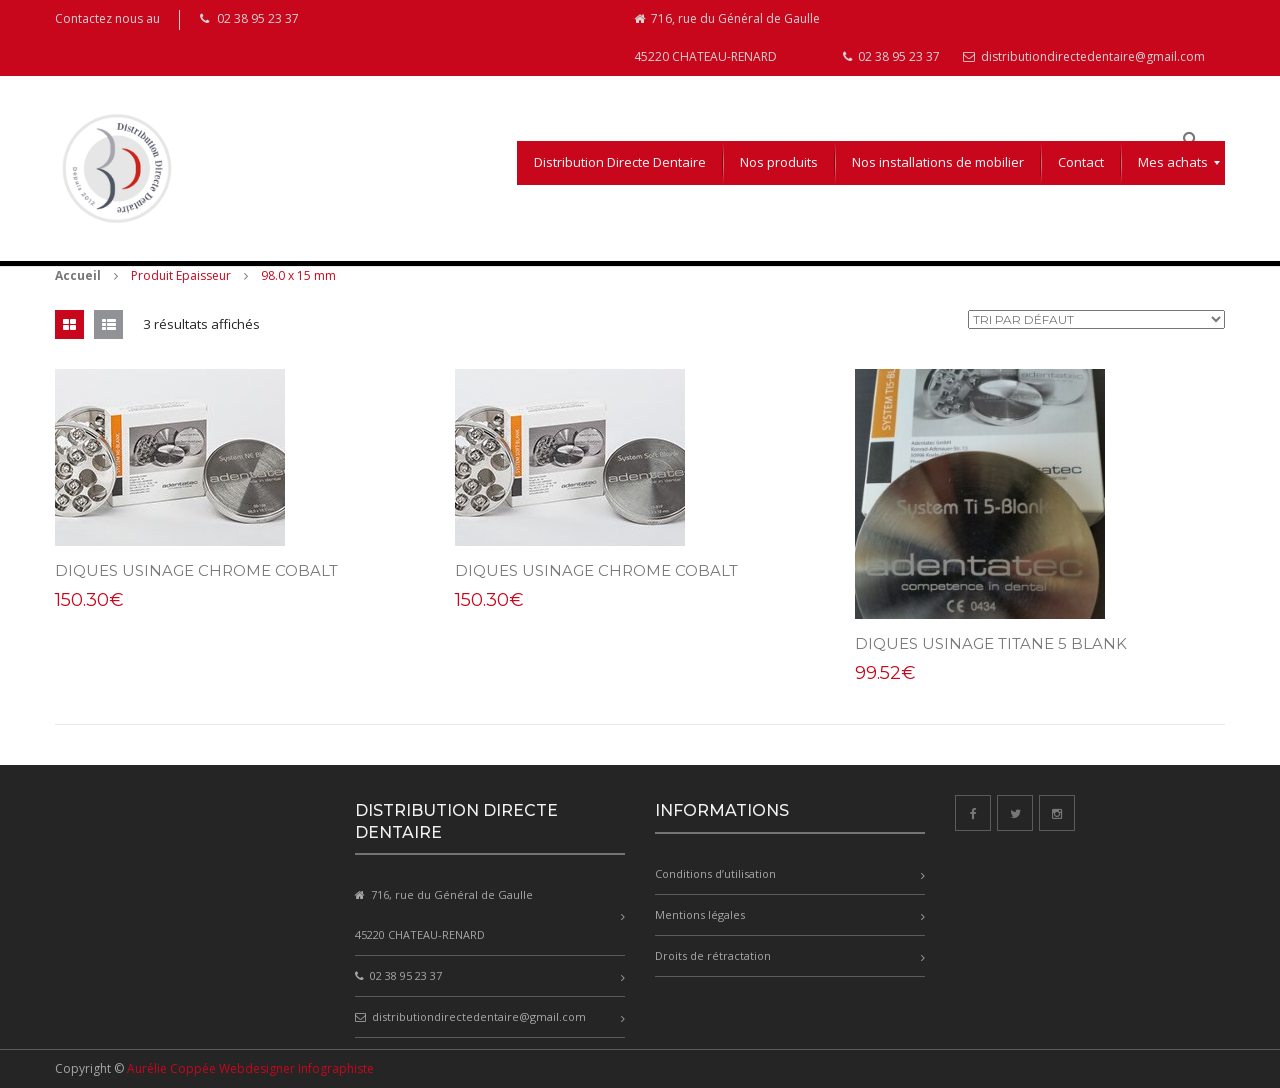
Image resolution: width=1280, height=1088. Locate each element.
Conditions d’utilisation (715, 873)
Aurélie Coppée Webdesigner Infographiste (250, 1068)
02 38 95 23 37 (891, 56)
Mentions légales (700, 914)
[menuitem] (620, 163)
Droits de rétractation (713, 955)
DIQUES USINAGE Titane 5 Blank (991, 643)
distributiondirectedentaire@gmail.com (1084, 56)
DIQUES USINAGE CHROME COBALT (196, 570)
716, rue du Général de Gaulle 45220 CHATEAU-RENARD (727, 37)
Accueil (78, 275)
